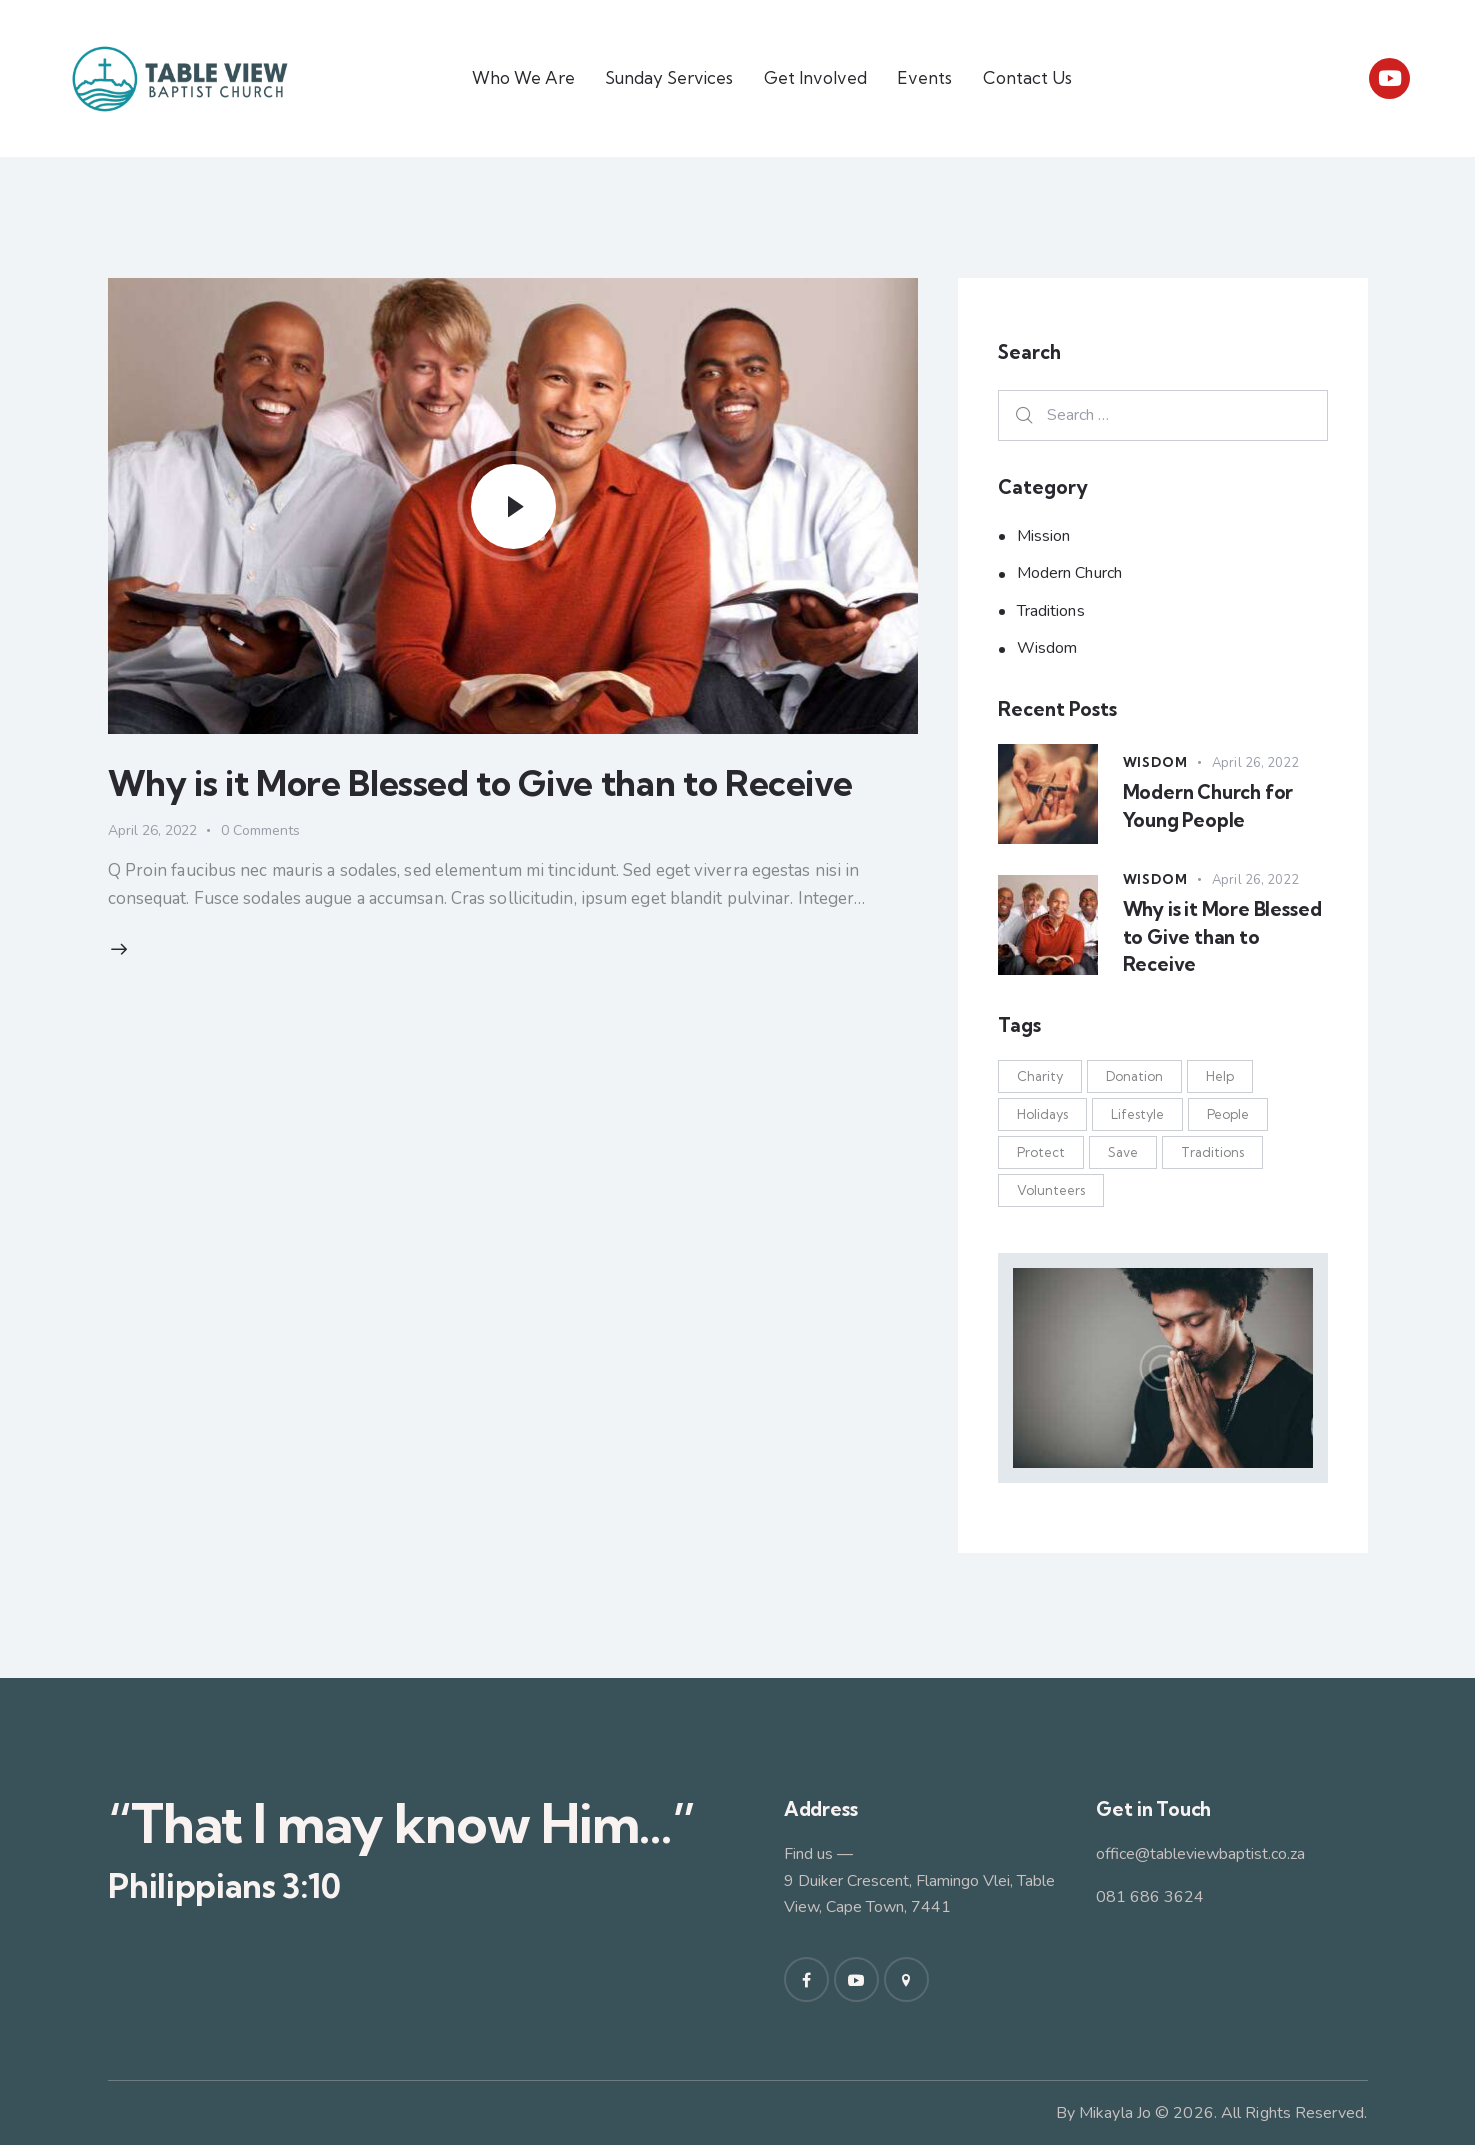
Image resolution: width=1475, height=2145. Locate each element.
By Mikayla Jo (1103, 2113)
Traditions (1051, 611)
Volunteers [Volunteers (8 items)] (1051, 1190)
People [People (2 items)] (1228, 1114)
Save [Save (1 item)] (1123, 1152)
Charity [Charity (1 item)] (1040, 1076)
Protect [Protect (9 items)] (1041, 1152)
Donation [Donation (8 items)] (1134, 1076)
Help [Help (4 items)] (1220, 1076)
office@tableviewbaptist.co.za (1200, 1854)
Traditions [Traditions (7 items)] (1212, 1152)
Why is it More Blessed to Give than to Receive (480, 783)
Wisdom (1047, 648)
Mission (1044, 536)
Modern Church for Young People (1208, 806)
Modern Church (1069, 573)
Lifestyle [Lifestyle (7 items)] (1137, 1114)
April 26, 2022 (152, 830)
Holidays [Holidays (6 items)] (1042, 1114)
